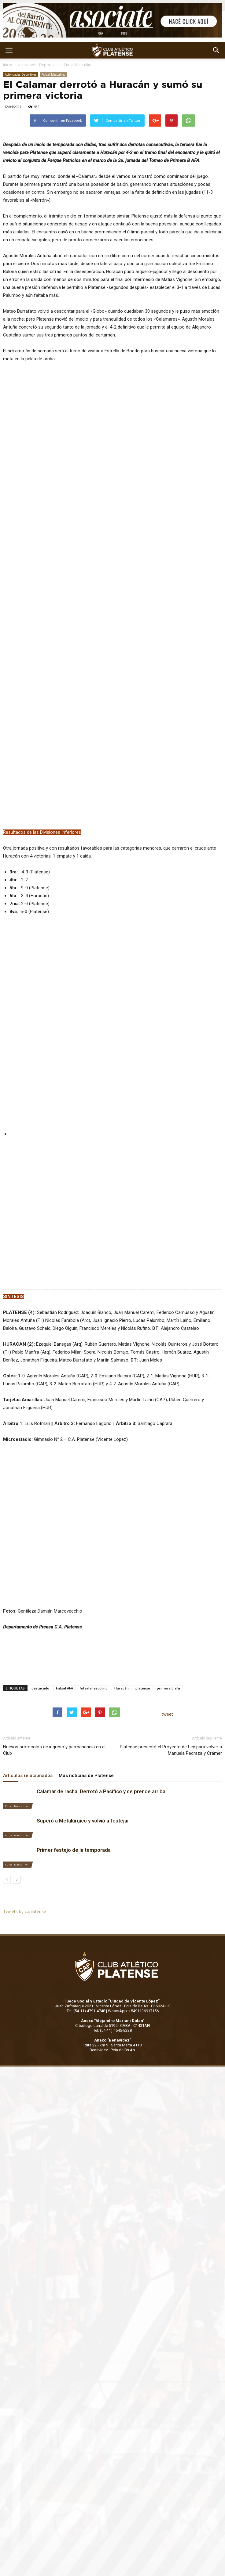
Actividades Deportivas (38, 64)
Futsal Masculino (78, 64)
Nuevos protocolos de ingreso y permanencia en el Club (54, 1667)
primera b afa (168, 1605)
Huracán (121, 1605)
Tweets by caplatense (24, 1828)
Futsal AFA (64, 1605)
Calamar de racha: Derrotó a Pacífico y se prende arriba (101, 1708)
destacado (40, 1605)
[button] (216, 50)
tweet (167, 1631)
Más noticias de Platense (86, 1692)
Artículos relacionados (28, 1692)
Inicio (7, 64)
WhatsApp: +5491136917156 (133, 1928)
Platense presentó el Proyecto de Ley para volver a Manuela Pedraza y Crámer (171, 1667)
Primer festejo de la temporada (74, 1767)
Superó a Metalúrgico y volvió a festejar (83, 1738)
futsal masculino (94, 1605)
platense (142, 1605)
